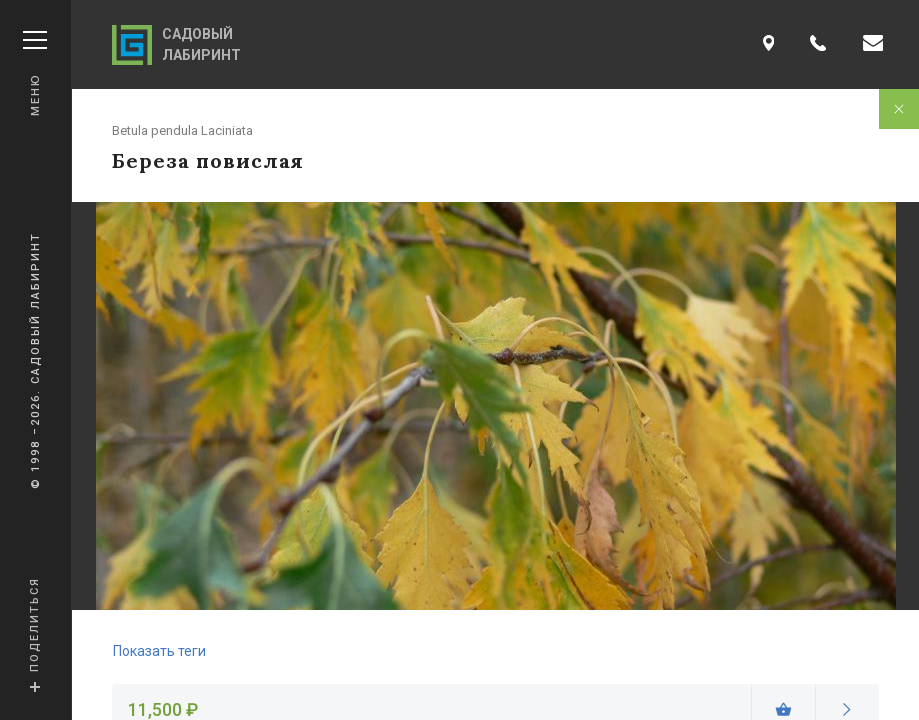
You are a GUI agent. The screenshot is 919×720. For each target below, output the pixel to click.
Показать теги (159, 651)
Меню (35, 73)
